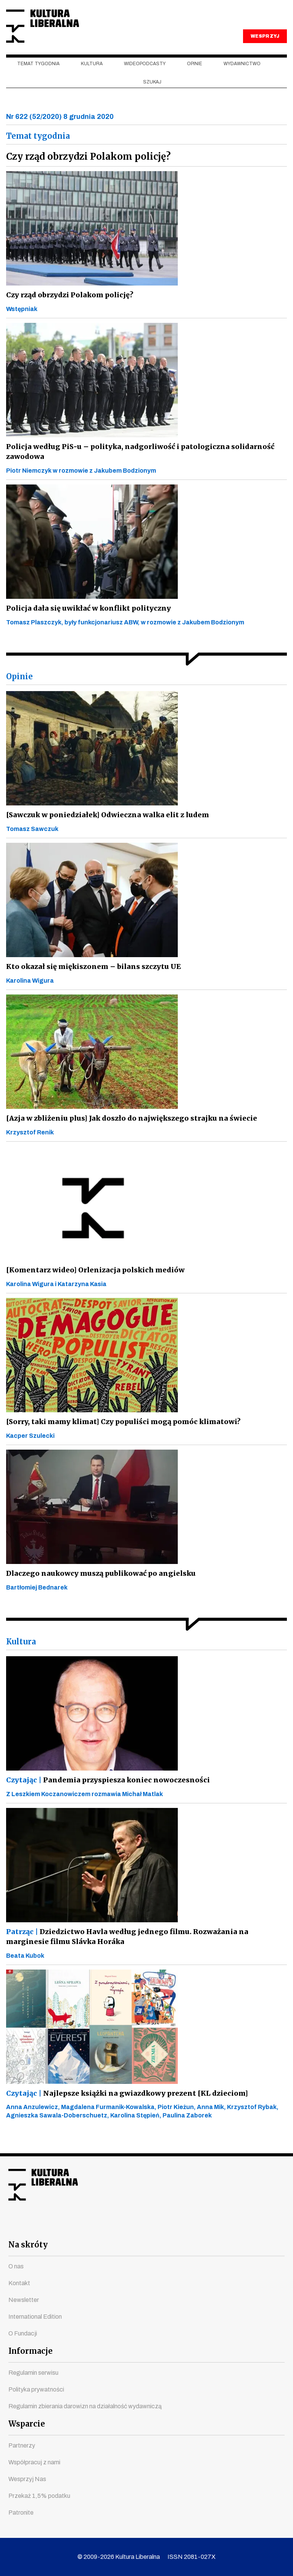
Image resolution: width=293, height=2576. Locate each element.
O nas (16, 2266)
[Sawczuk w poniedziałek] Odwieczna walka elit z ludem (104, 827)
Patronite (21, 2512)
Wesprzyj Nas (27, 2479)
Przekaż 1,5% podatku (39, 2496)
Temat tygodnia (38, 76)
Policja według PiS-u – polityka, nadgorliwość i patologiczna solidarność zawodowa (134, 464)
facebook (78, 2226)
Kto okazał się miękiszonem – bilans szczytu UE (91, 979)
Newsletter (23, 2300)
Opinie (194, 76)
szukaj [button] (152, 94)
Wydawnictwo (242, 76)
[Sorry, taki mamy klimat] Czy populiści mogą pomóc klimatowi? (121, 1434)
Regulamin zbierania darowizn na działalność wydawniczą (85, 2406)
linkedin (188, 2226)
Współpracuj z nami (34, 2462)
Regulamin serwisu (33, 2372)
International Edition (35, 2316)
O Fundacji (22, 2333)
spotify (215, 2226)
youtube (105, 2226)
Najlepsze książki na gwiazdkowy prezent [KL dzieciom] (124, 2105)
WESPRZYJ (265, 48)
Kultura (92, 76)
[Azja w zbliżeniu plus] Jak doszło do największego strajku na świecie (127, 1130)
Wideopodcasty (145, 76)
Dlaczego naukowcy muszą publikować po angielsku (97, 1586)
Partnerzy (21, 2445)
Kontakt (19, 2283)
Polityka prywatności (36, 2389)
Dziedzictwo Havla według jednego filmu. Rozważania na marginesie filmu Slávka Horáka (143, 1949)
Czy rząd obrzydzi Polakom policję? (69, 307)
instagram (133, 2226)
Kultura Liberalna (57, 33)
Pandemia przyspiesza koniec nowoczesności (105, 1792)
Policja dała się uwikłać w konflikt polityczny (86, 620)
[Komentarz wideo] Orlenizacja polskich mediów (93, 1282)
